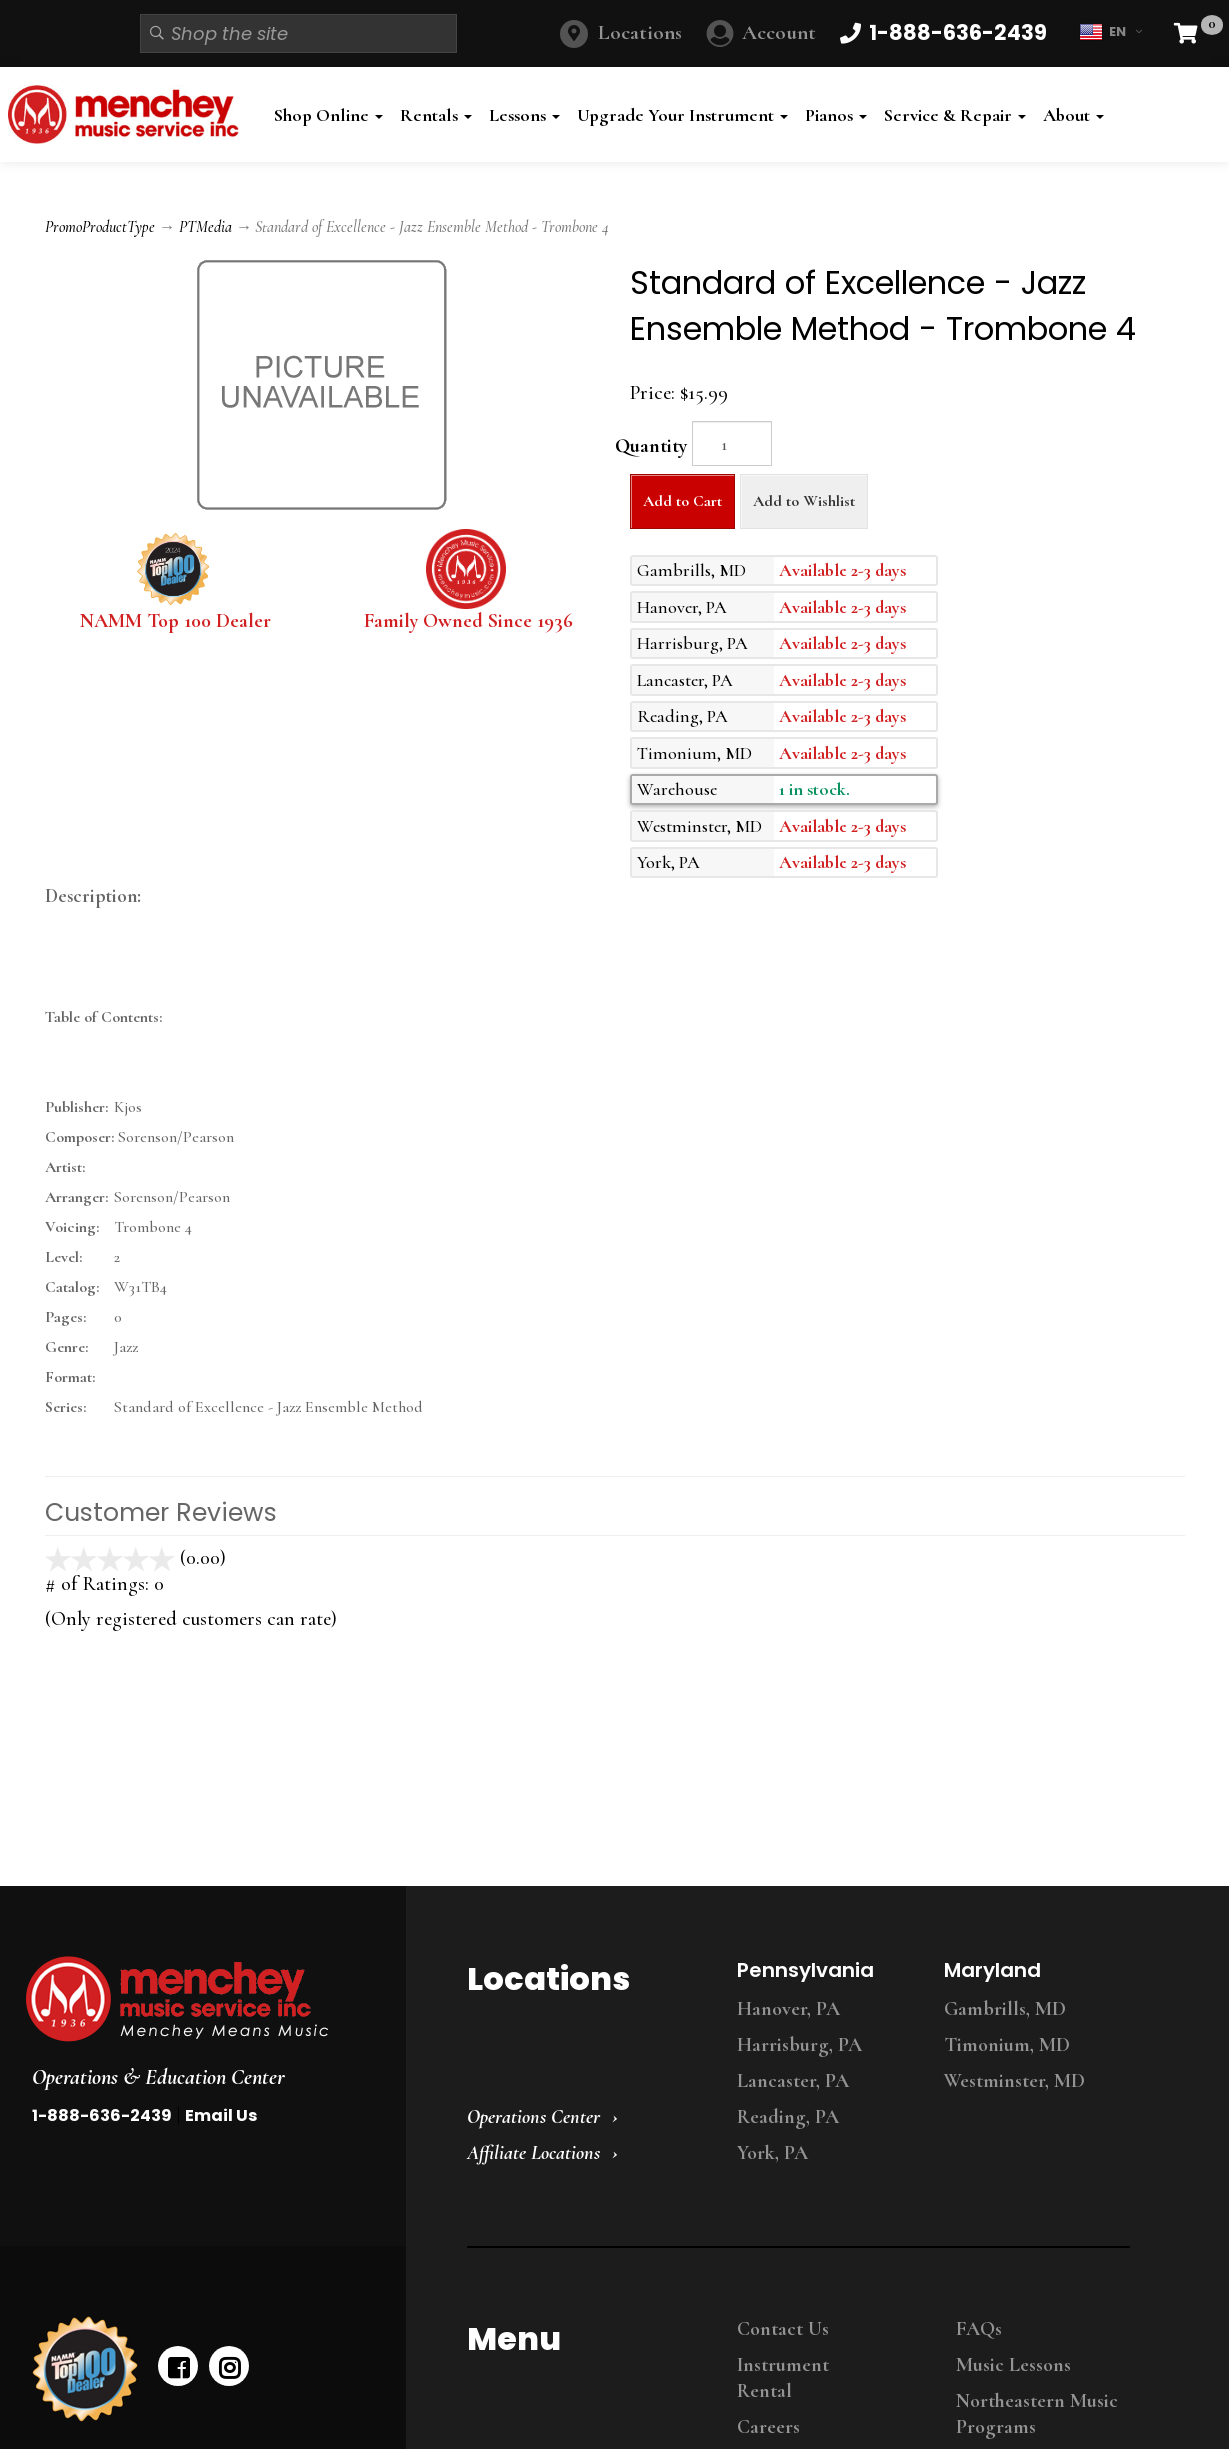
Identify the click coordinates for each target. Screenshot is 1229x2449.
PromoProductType (100, 227)
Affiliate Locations (533, 2153)
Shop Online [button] (328, 115)
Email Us (221, 2115)
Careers (768, 2427)
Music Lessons (1013, 2365)
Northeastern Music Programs (1037, 2414)
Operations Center (533, 2117)
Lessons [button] (524, 115)
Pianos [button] (836, 115)
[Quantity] (732, 443)
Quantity (651, 446)
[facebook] (178, 2366)
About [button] (1073, 115)
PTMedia (205, 227)
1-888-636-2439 (102, 2115)
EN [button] (1110, 32)
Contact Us (783, 2329)
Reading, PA (788, 2117)
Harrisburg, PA (799, 2045)
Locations (640, 32)
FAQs (979, 2329)
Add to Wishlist (804, 501)
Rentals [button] (436, 115)
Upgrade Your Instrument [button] (682, 115)
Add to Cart (682, 501)
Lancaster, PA (793, 2081)
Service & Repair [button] (955, 115)
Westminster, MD (1014, 2081)
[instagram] (229, 2366)
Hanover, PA (788, 2009)
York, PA (772, 2153)
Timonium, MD (1007, 2045)
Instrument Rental (783, 2378)
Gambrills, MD (1005, 2009)
